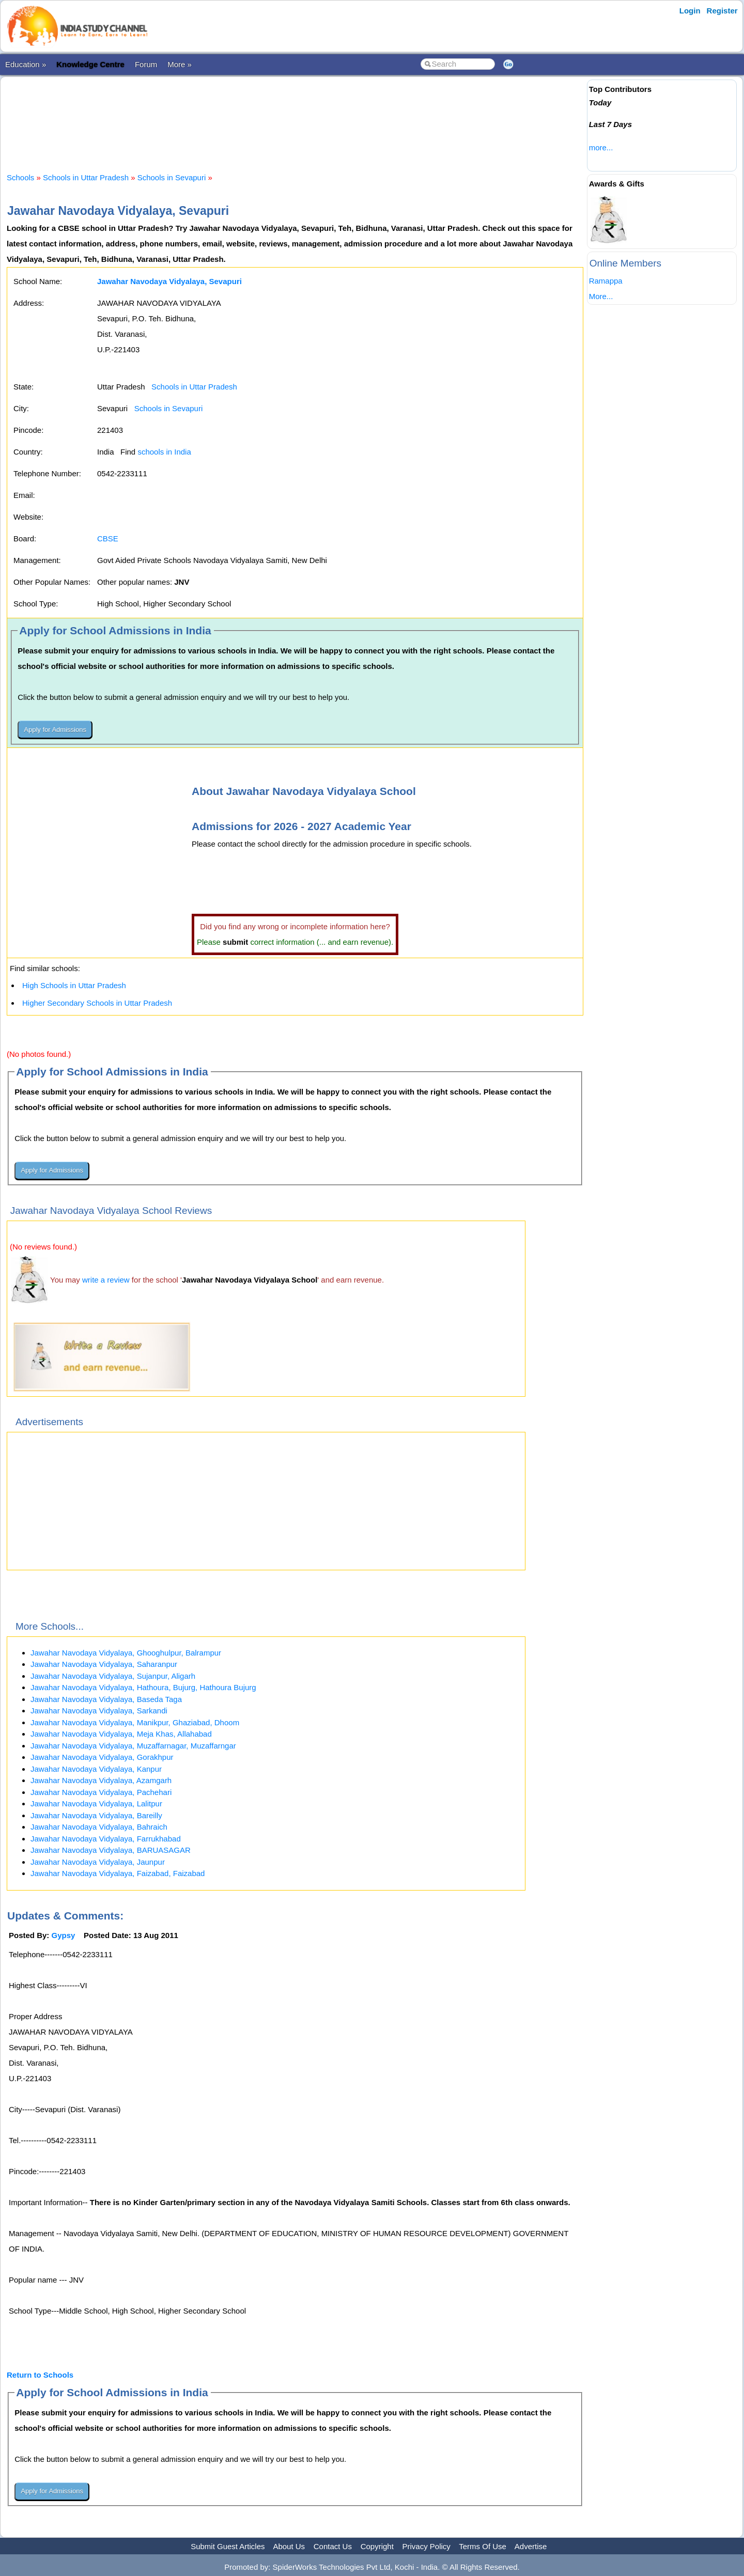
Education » (25, 64)
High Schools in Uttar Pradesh (74, 985)
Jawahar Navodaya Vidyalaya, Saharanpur (103, 1664)
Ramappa (606, 280)
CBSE (107, 538)
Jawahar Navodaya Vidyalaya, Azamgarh (101, 1780)
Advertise (531, 2546)
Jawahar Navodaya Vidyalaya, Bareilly (96, 1815)
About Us (289, 2546)
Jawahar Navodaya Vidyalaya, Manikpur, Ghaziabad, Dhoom (134, 1722)
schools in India (164, 451)
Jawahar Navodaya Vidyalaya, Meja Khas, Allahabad (121, 1733)
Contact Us (333, 2546)
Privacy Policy (426, 2546)
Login (690, 10)
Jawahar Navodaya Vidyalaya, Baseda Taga (106, 1699)
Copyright (377, 2546)
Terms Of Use (482, 2546)
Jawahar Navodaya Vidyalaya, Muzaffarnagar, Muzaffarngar (133, 1745)
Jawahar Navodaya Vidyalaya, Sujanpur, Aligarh (112, 1676)
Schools (20, 177)
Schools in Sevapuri (171, 177)
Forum (146, 64)
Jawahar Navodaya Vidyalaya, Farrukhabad (105, 1838)
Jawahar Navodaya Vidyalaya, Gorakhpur (102, 1757)
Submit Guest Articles (228, 2546)
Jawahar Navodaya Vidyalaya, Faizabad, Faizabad (117, 1873)
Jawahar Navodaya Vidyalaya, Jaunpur (97, 1861)
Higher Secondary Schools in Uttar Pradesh (97, 1002)
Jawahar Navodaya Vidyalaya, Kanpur (96, 1769)
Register (722, 10)
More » (179, 64)
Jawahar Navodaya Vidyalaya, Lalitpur (96, 1803)
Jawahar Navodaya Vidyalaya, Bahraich (98, 1826)
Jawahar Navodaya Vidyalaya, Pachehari (101, 1792)
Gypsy (63, 1935)
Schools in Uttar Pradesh (86, 177)
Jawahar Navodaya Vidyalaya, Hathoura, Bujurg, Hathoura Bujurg (143, 1687)
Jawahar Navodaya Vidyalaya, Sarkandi (98, 1710)
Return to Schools (40, 2374)
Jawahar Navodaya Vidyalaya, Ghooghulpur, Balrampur (125, 1652)
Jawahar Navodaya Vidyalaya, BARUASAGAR (110, 1850)
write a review (106, 1279)
